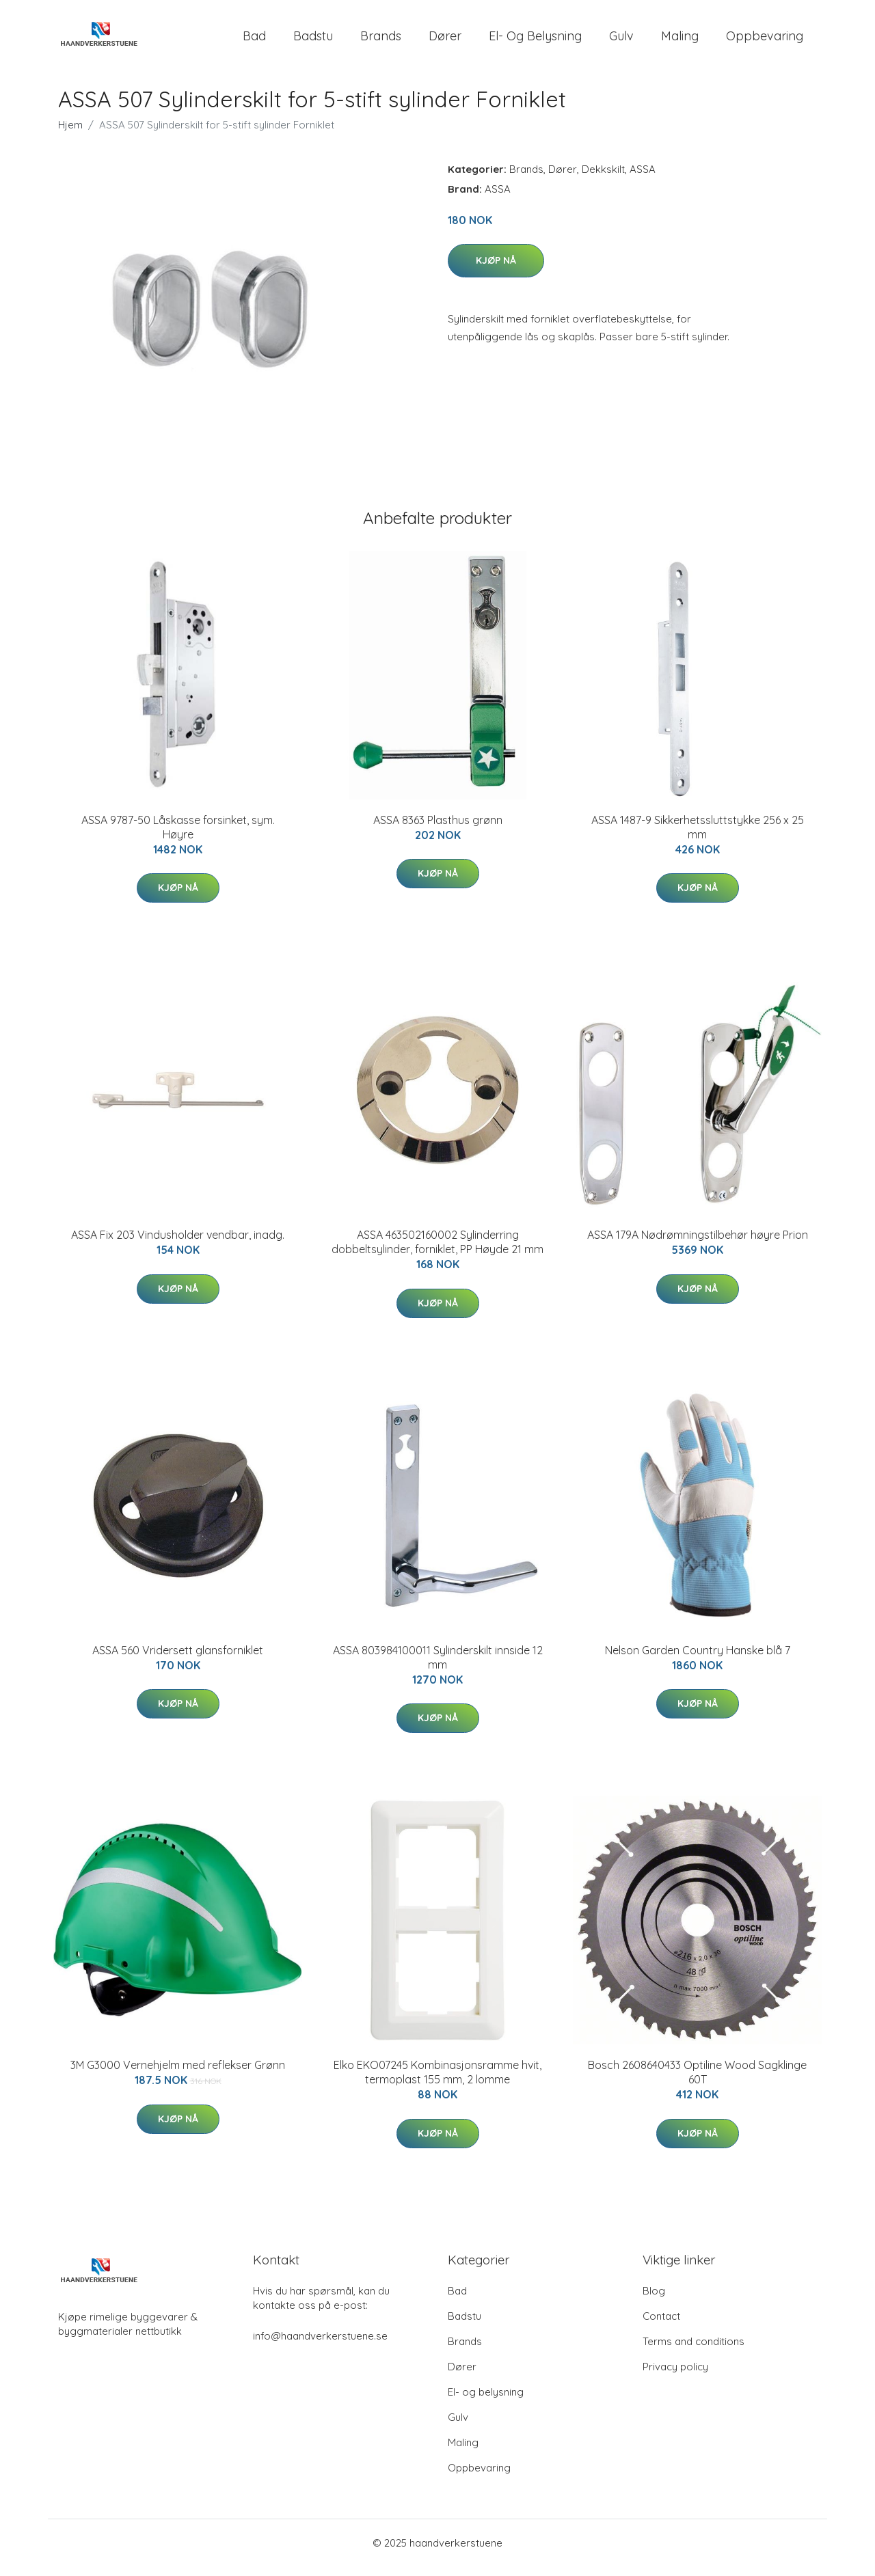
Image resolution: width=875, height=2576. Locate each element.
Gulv (621, 41)
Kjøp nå (496, 270)
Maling (680, 41)
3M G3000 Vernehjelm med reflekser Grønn (177, 2074)
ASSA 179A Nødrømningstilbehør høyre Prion (697, 1244)
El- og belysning (535, 41)
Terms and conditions (693, 2350)
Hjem (70, 134)
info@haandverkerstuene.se (320, 2345)
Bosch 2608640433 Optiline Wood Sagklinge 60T (697, 2082)
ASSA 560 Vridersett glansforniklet (177, 1660)
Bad (254, 41)
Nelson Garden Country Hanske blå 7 (697, 1660)
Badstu (313, 41)
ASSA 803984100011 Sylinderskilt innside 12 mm (438, 1667)
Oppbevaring (764, 41)
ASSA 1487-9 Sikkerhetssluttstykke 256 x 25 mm (697, 837)
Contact (661, 2325)
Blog (654, 2300)
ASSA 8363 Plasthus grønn (437, 829)
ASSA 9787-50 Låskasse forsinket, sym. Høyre (178, 837)
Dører (445, 41)
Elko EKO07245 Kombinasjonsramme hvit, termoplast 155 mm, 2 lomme (437, 2082)
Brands (380, 41)
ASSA (643, 178)
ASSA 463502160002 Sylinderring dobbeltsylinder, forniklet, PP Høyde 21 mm (437, 1251)
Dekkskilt (603, 178)
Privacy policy (675, 2376)
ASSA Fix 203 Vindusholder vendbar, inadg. (177, 1244)
